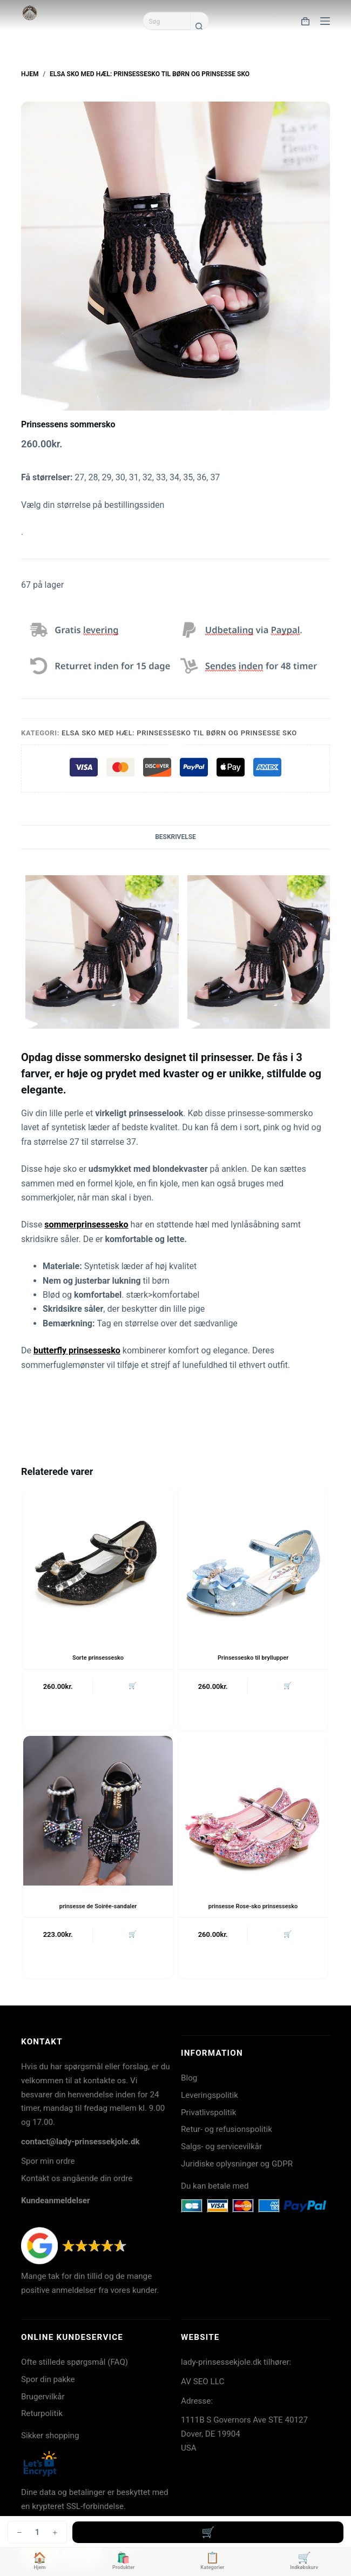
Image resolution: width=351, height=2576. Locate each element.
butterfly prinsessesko (76, 1350)
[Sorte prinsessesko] (98, 1562)
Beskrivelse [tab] (175, 837)
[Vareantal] (37, 2532)
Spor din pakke (48, 2379)
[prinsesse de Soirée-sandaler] (98, 1811)
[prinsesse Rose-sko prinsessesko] (253, 1811)
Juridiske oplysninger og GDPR (237, 2164)
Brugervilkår (43, 2396)
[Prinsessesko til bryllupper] (253, 1562)
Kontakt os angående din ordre (76, 2178)
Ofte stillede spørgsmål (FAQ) (74, 2362)
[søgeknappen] (199, 25)
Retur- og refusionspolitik (226, 2129)
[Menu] (325, 21)
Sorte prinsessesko (98, 1657)
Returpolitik (42, 2413)
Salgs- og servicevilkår (221, 2146)
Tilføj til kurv (207, 2532)
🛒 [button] (133, 1685)
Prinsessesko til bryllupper (253, 1657)
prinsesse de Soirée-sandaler (98, 1906)
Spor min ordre (48, 2161)
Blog (189, 2078)
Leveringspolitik (209, 2095)
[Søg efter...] (166, 21)
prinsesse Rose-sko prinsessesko (253, 1906)
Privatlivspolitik (208, 2112)
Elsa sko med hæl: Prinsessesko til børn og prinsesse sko (179, 733)
